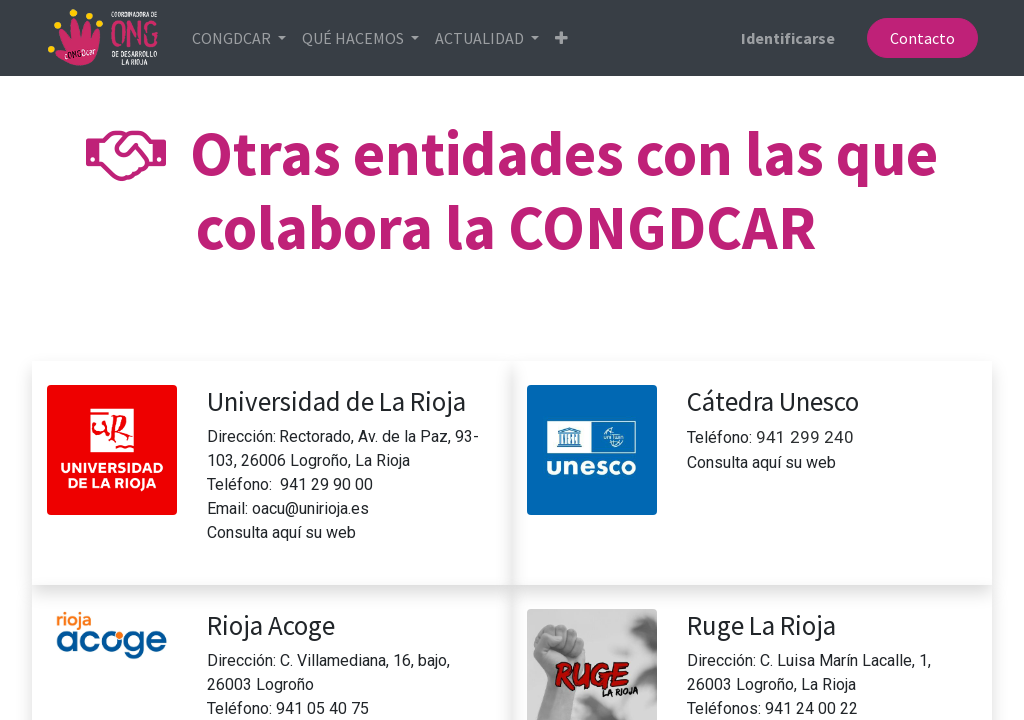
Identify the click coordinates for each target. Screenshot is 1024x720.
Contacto (921, 38)
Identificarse (788, 38)
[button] (562, 38)
